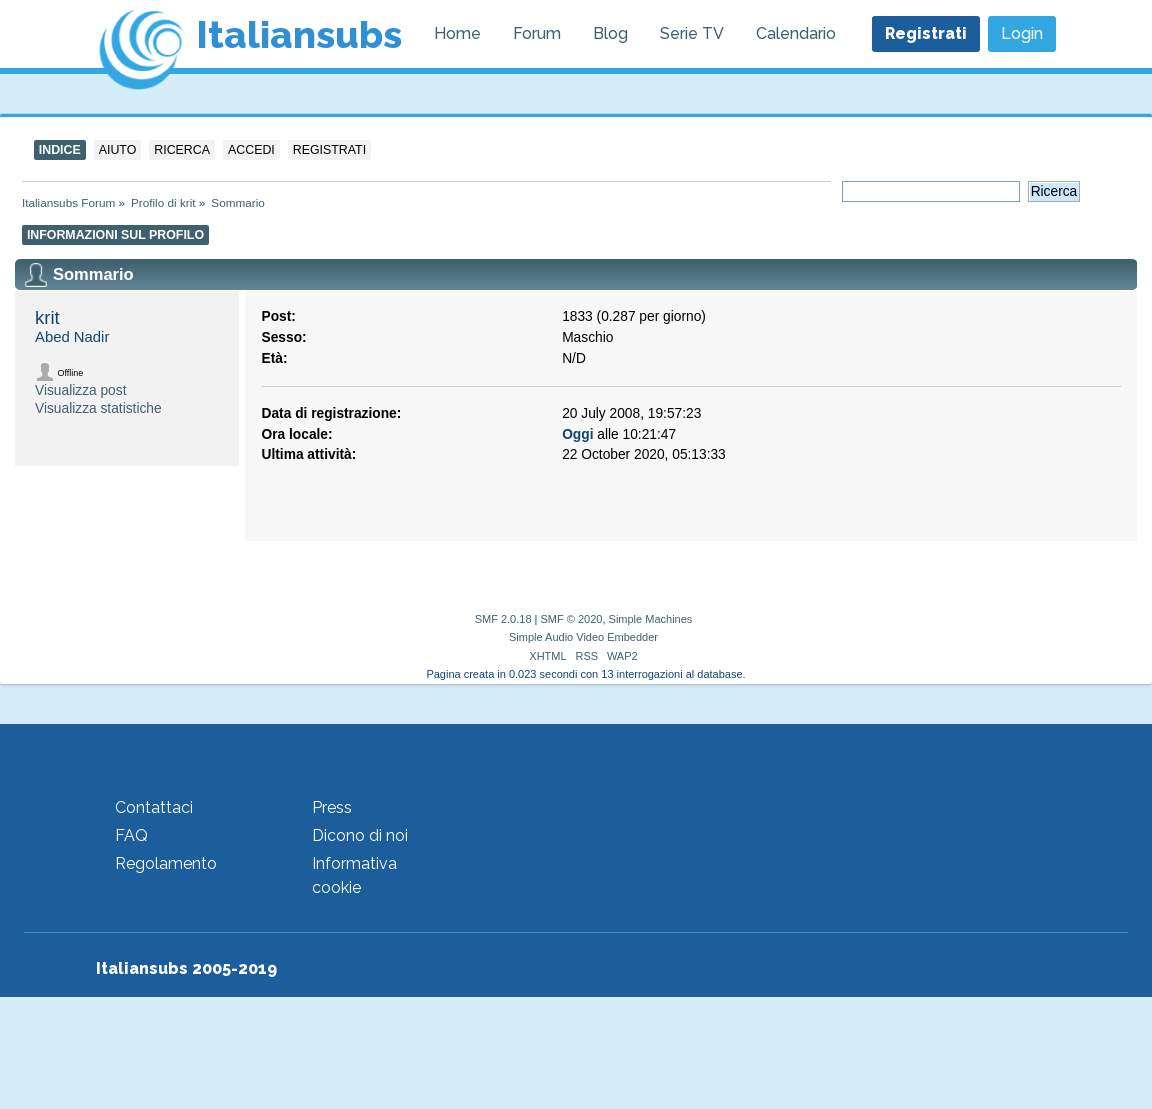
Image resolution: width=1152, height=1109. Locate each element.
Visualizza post (80, 390)
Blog (610, 33)
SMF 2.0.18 (503, 619)
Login (1022, 33)
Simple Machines (651, 619)
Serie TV (692, 33)
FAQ (131, 835)
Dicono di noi (360, 835)
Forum (537, 33)
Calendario (796, 33)
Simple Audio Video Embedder (583, 637)
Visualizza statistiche (98, 408)
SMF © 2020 (572, 619)
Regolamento (166, 863)
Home (457, 33)
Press (332, 807)
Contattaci (154, 807)
